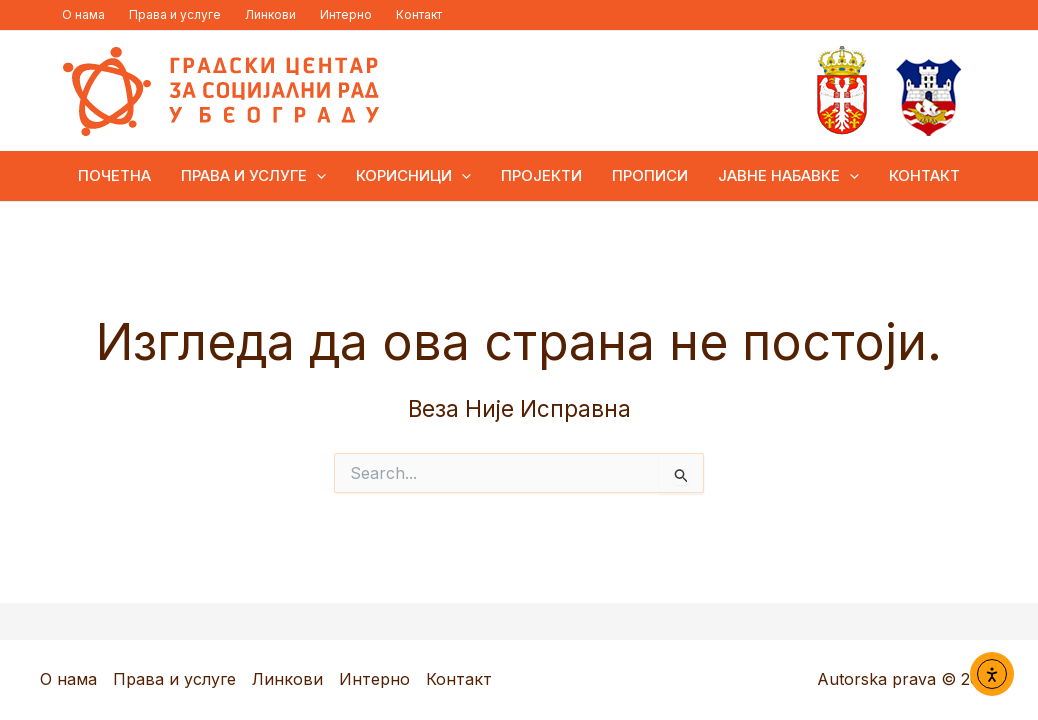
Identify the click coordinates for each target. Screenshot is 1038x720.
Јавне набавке (788, 176)
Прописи (650, 175)
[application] (316, 176)
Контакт (419, 14)
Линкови (270, 14)
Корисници (413, 176)
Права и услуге (175, 14)
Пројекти (541, 175)
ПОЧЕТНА (114, 175)
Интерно (346, 14)
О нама (83, 14)
